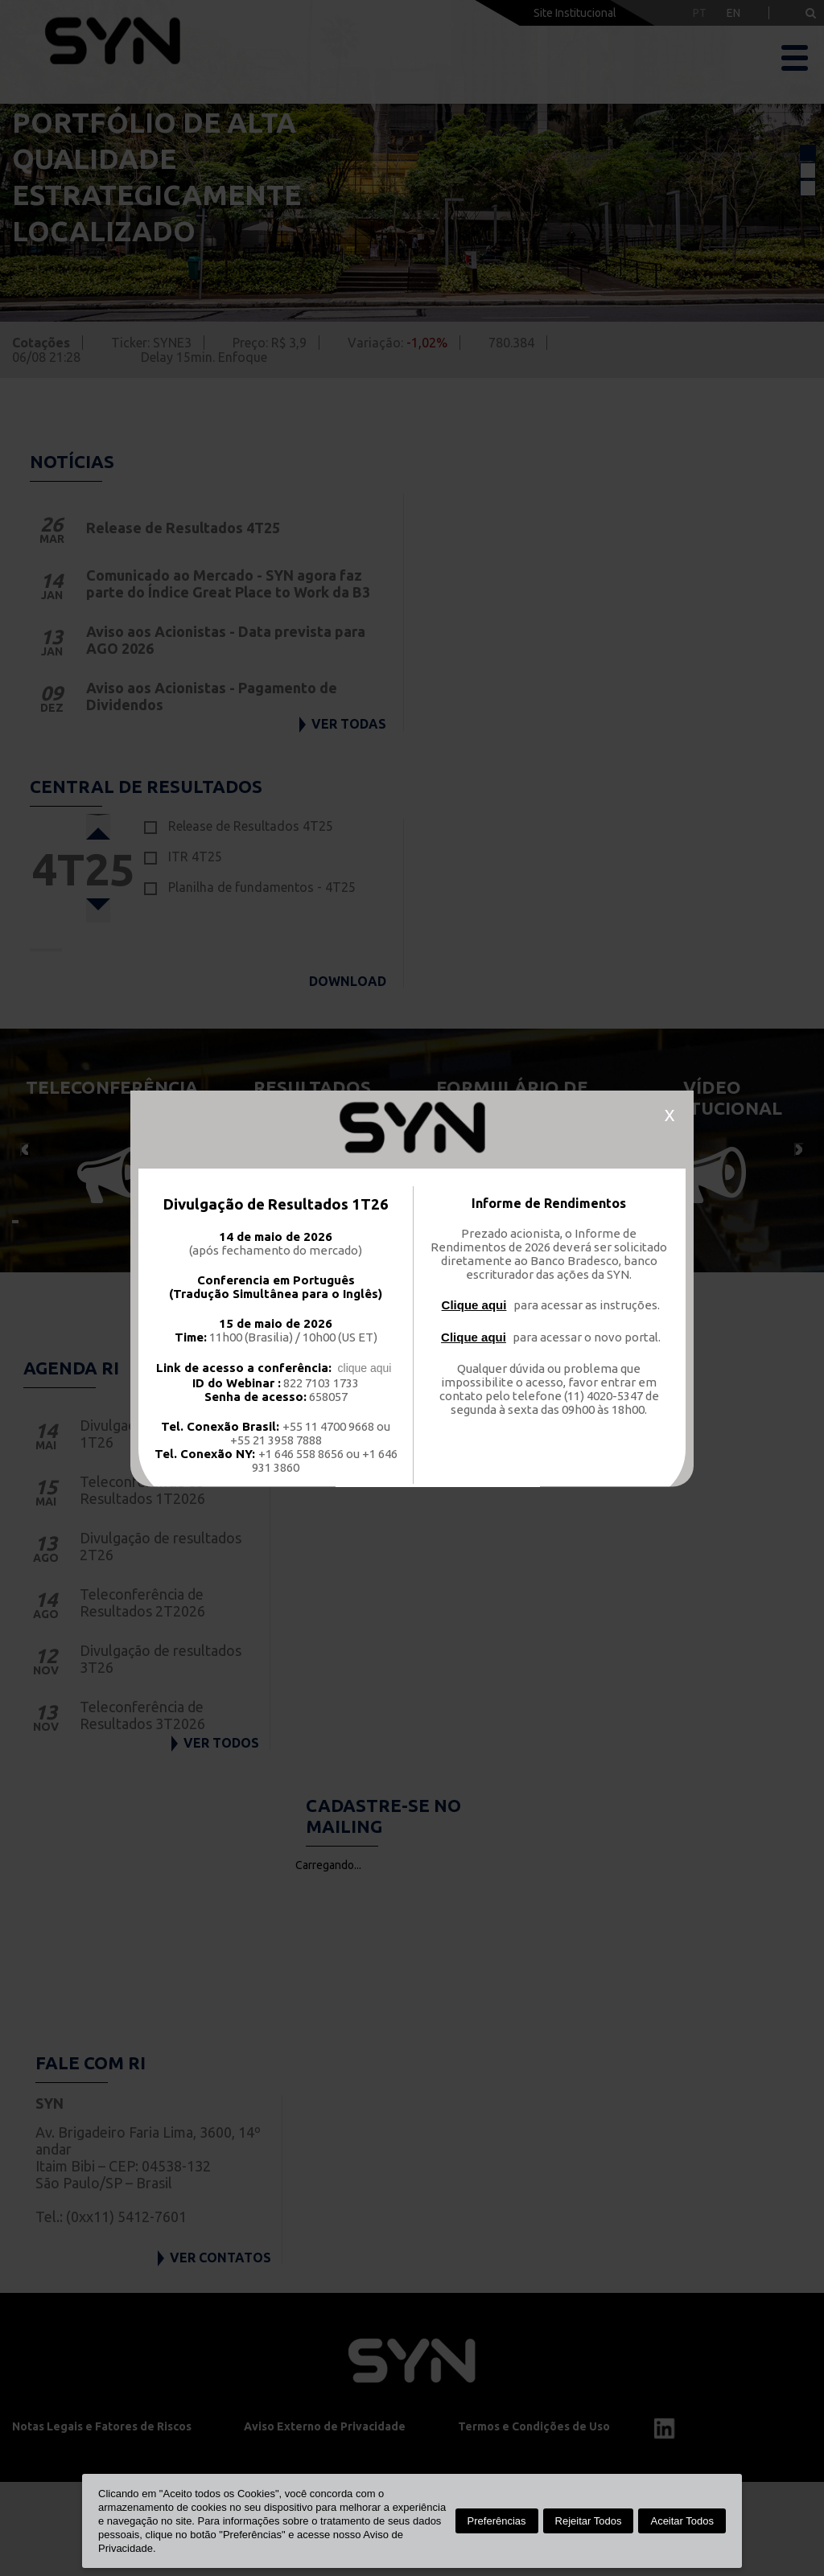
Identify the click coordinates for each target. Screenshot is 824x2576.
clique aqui (365, 1367)
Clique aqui (474, 1304)
